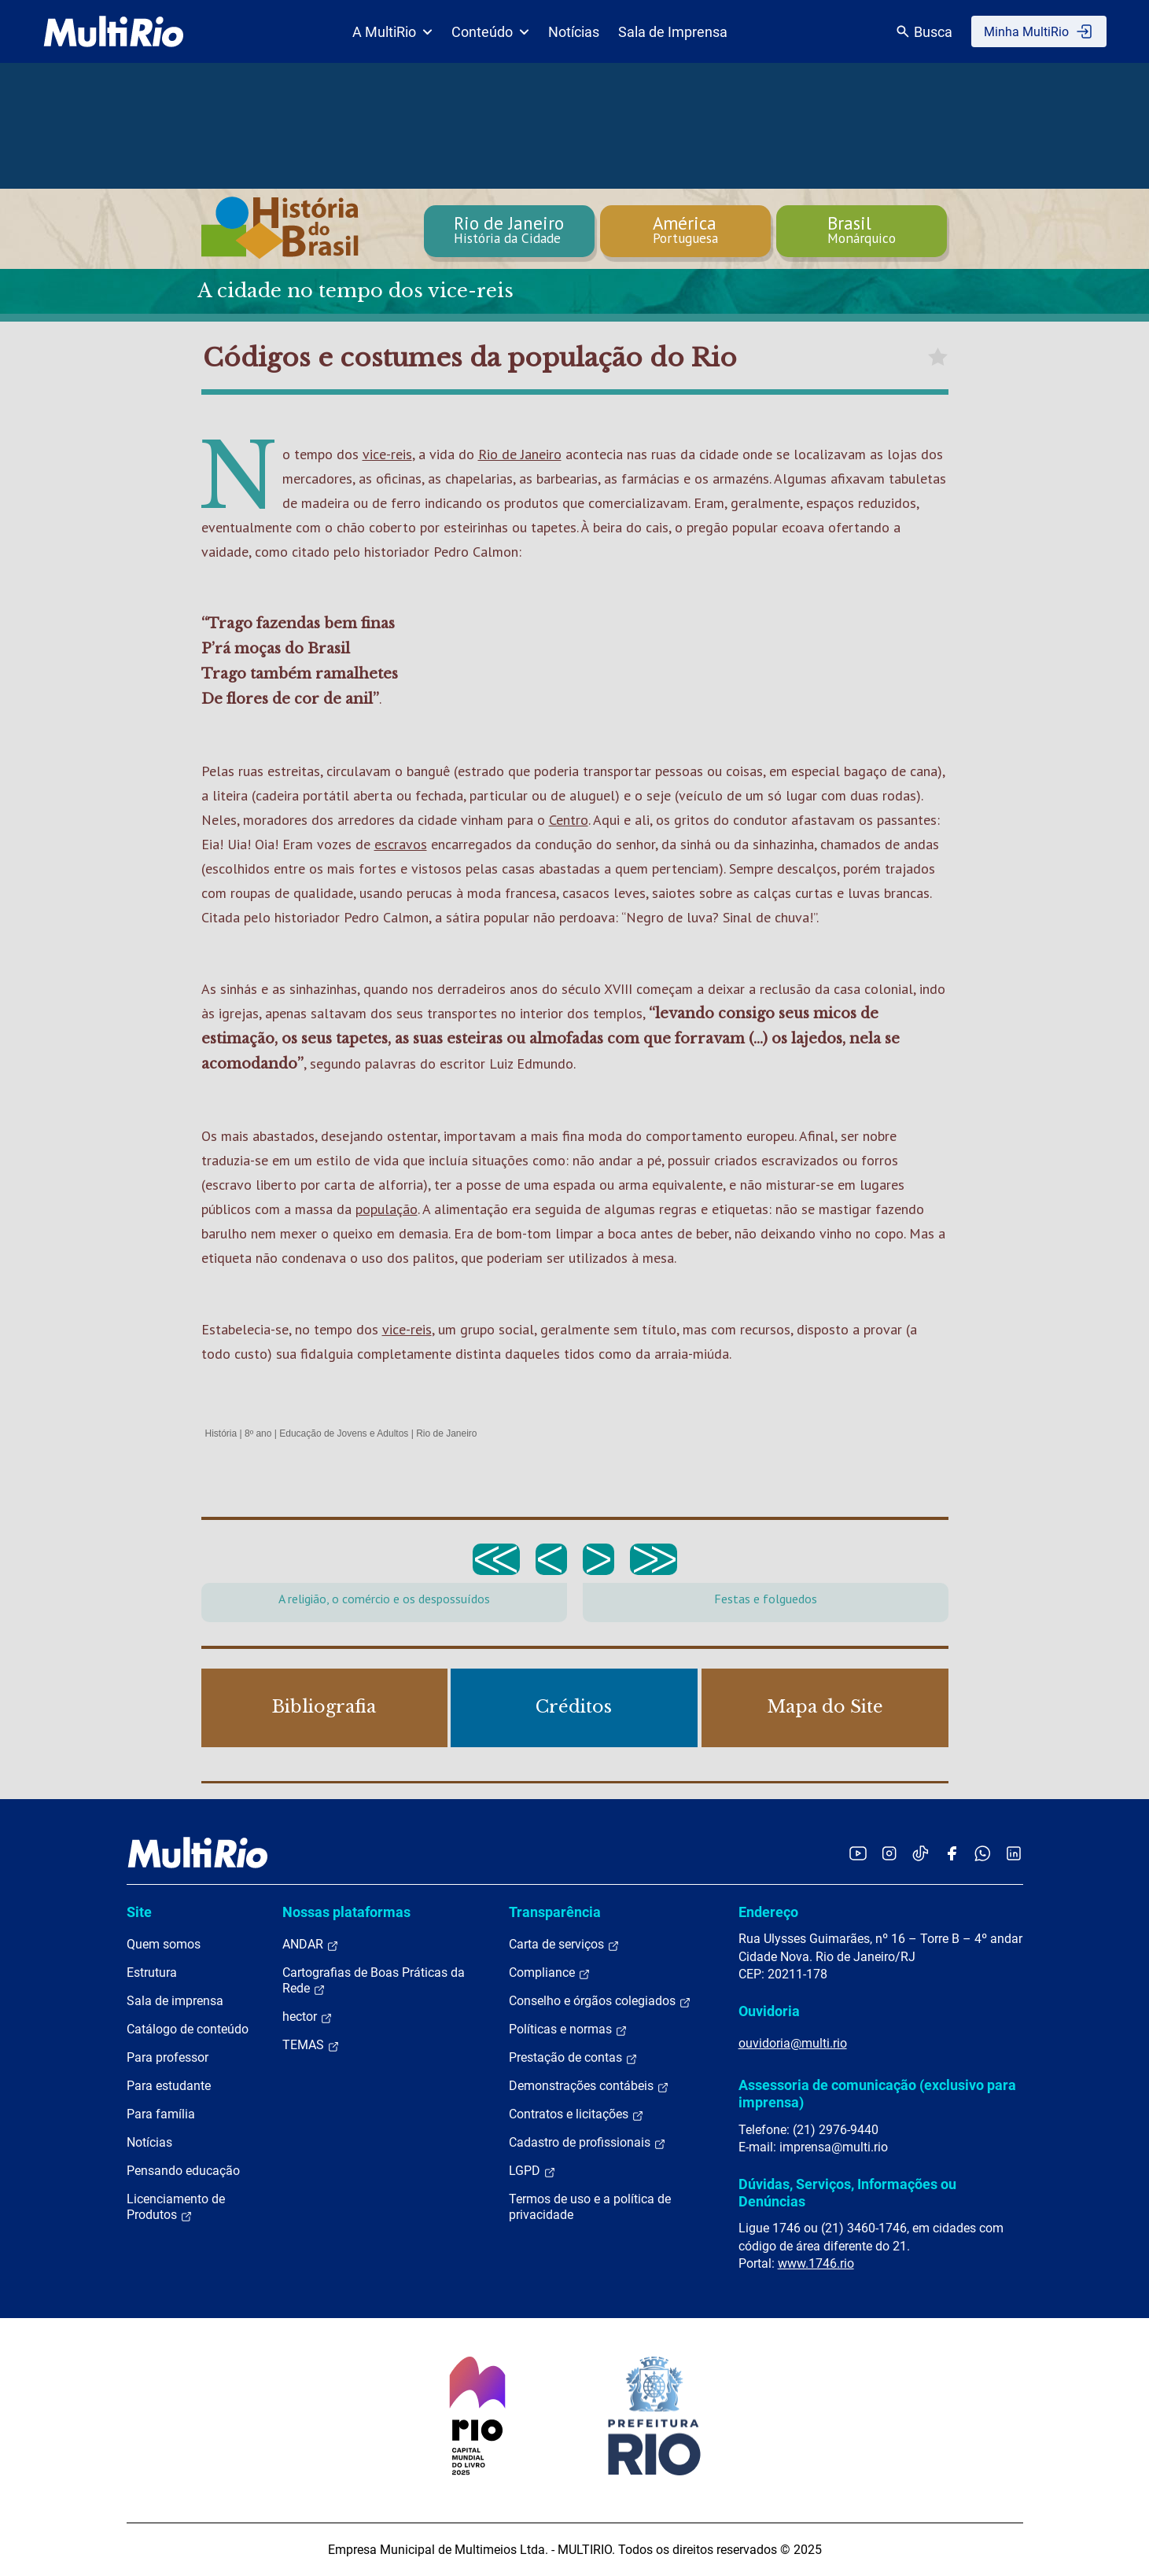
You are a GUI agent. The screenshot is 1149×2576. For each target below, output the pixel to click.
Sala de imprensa (175, 2000)
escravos (400, 844)
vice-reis (387, 454)
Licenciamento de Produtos (176, 2207)
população (386, 1209)
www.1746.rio (816, 2263)
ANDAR (310, 1944)
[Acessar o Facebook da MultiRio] (951, 1853)
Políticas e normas (568, 2029)
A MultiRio (392, 32)
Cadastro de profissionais (587, 2143)
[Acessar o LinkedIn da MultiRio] (1013, 1853)
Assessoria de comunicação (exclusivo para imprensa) (877, 2093)
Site (139, 1912)
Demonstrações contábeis (589, 2086)
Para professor (167, 2057)
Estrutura (152, 1972)
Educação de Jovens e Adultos (343, 1433)
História (221, 1433)
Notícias (573, 32)
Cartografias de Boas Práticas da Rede (373, 1980)
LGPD (532, 2171)
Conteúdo (490, 32)
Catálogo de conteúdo (188, 2029)
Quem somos (164, 1944)
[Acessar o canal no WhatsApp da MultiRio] (982, 1853)
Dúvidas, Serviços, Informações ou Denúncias (847, 2193)
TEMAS (311, 2045)
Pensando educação (183, 2170)
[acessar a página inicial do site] (113, 31)
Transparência (555, 1912)
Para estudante (169, 2085)
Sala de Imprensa (672, 32)
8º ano (258, 1433)
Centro (568, 820)
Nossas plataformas (346, 1912)
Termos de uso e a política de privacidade (590, 2206)
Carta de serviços (564, 1944)
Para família (161, 2114)
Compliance (550, 1973)
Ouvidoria (769, 2011)
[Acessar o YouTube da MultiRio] (858, 1853)
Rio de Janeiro (520, 454)
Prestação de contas (573, 2058)
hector (307, 2017)
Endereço (768, 1912)
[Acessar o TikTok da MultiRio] (920, 1853)
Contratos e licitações (576, 2114)
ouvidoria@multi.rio (792, 2043)
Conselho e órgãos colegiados (600, 2001)
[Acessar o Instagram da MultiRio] (889, 1853)
